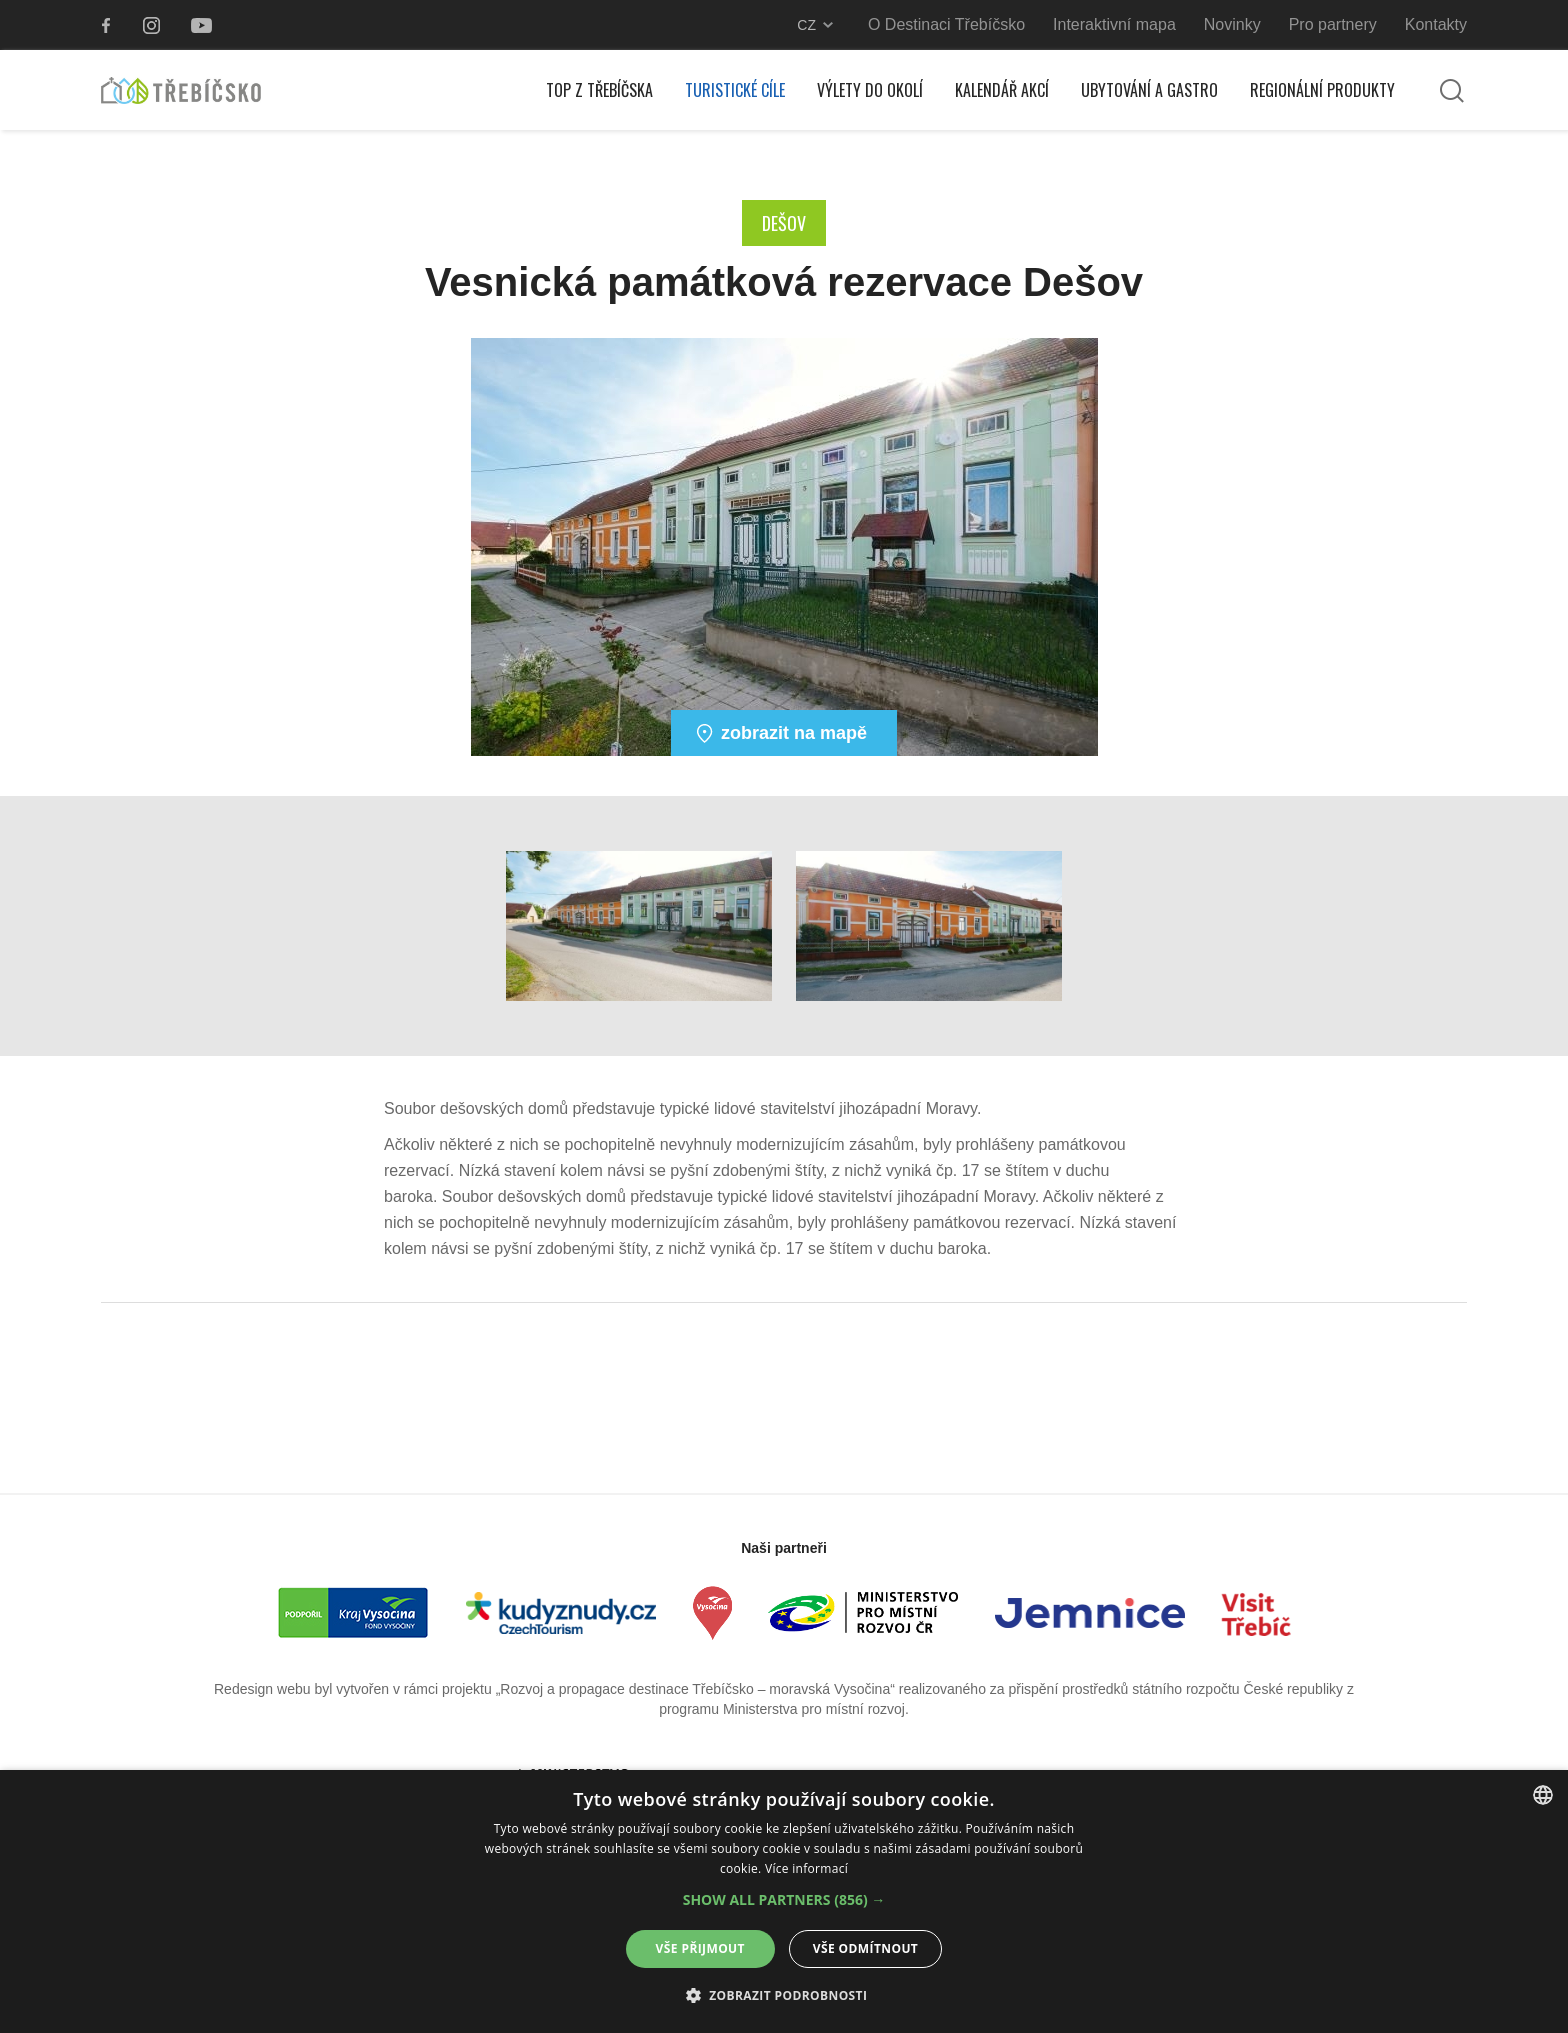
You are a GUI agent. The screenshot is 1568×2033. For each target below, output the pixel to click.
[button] (784, 1900)
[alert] (784, 1901)
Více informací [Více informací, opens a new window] (806, 1868)
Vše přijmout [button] (700, 1948)
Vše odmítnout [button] (865, 1948)
